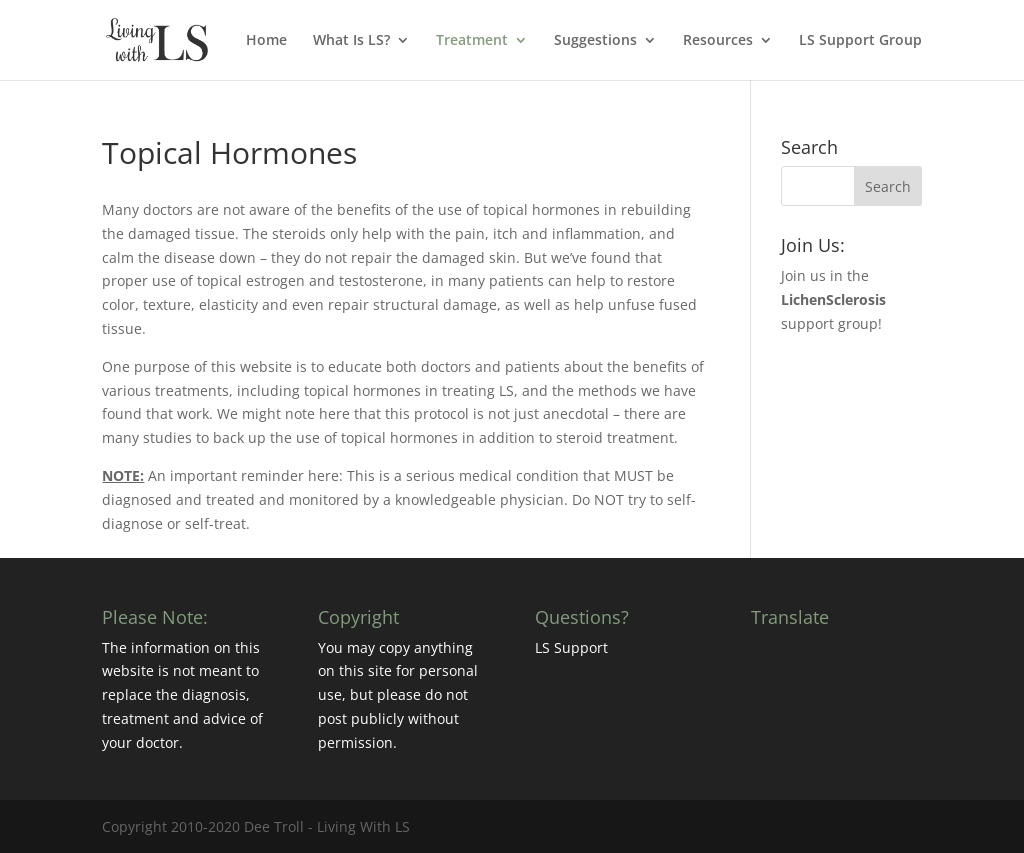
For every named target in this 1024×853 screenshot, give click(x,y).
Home (266, 41)
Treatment (472, 41)
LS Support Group (860, 41)
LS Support (571, 647)
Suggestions (595, 41)
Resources (718, 41)
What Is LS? (351, 41)
